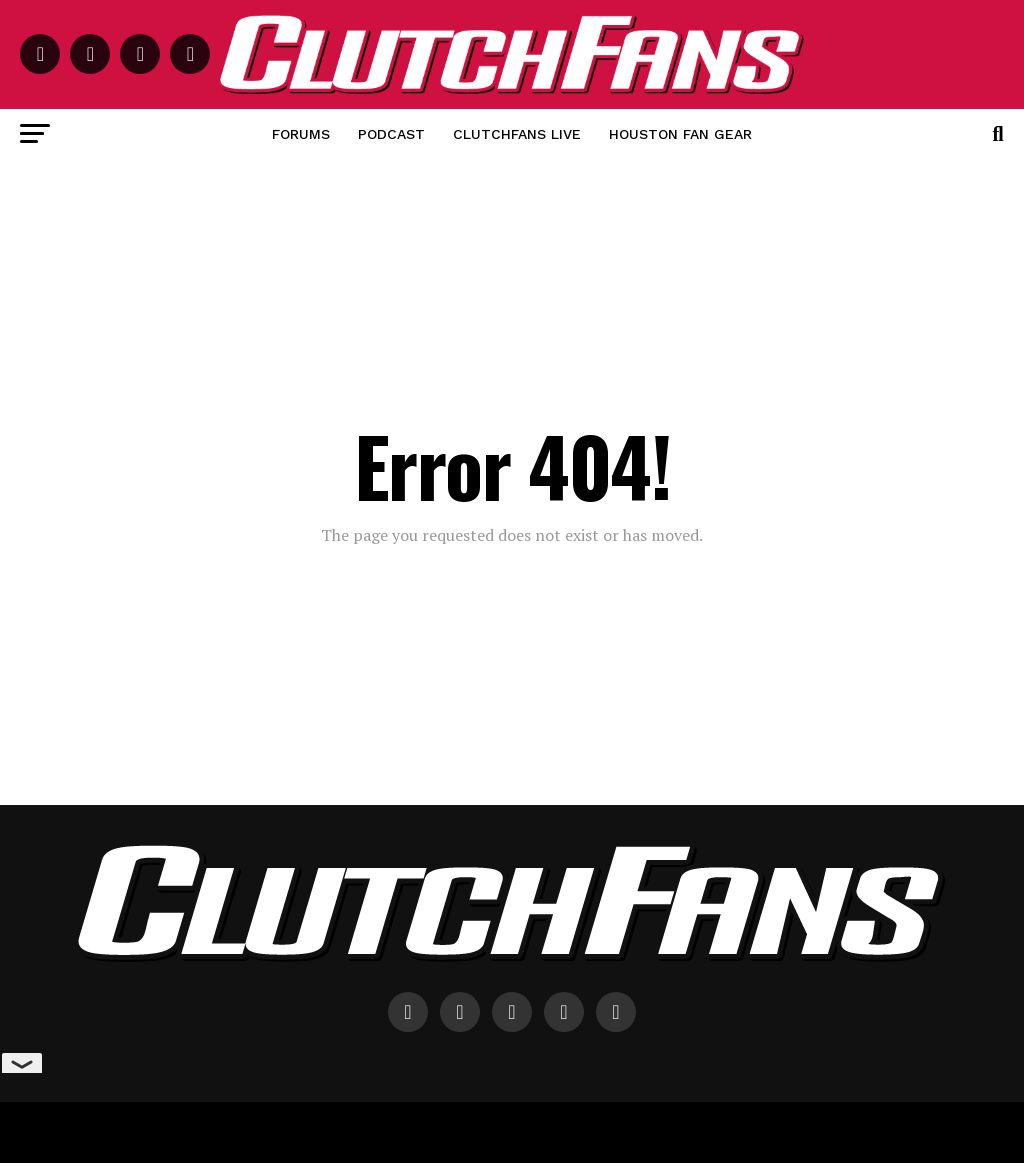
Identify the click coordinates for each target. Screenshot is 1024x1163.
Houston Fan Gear (680, 134)
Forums (301, 134)
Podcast (391, 134)
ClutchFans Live (517, 134)
